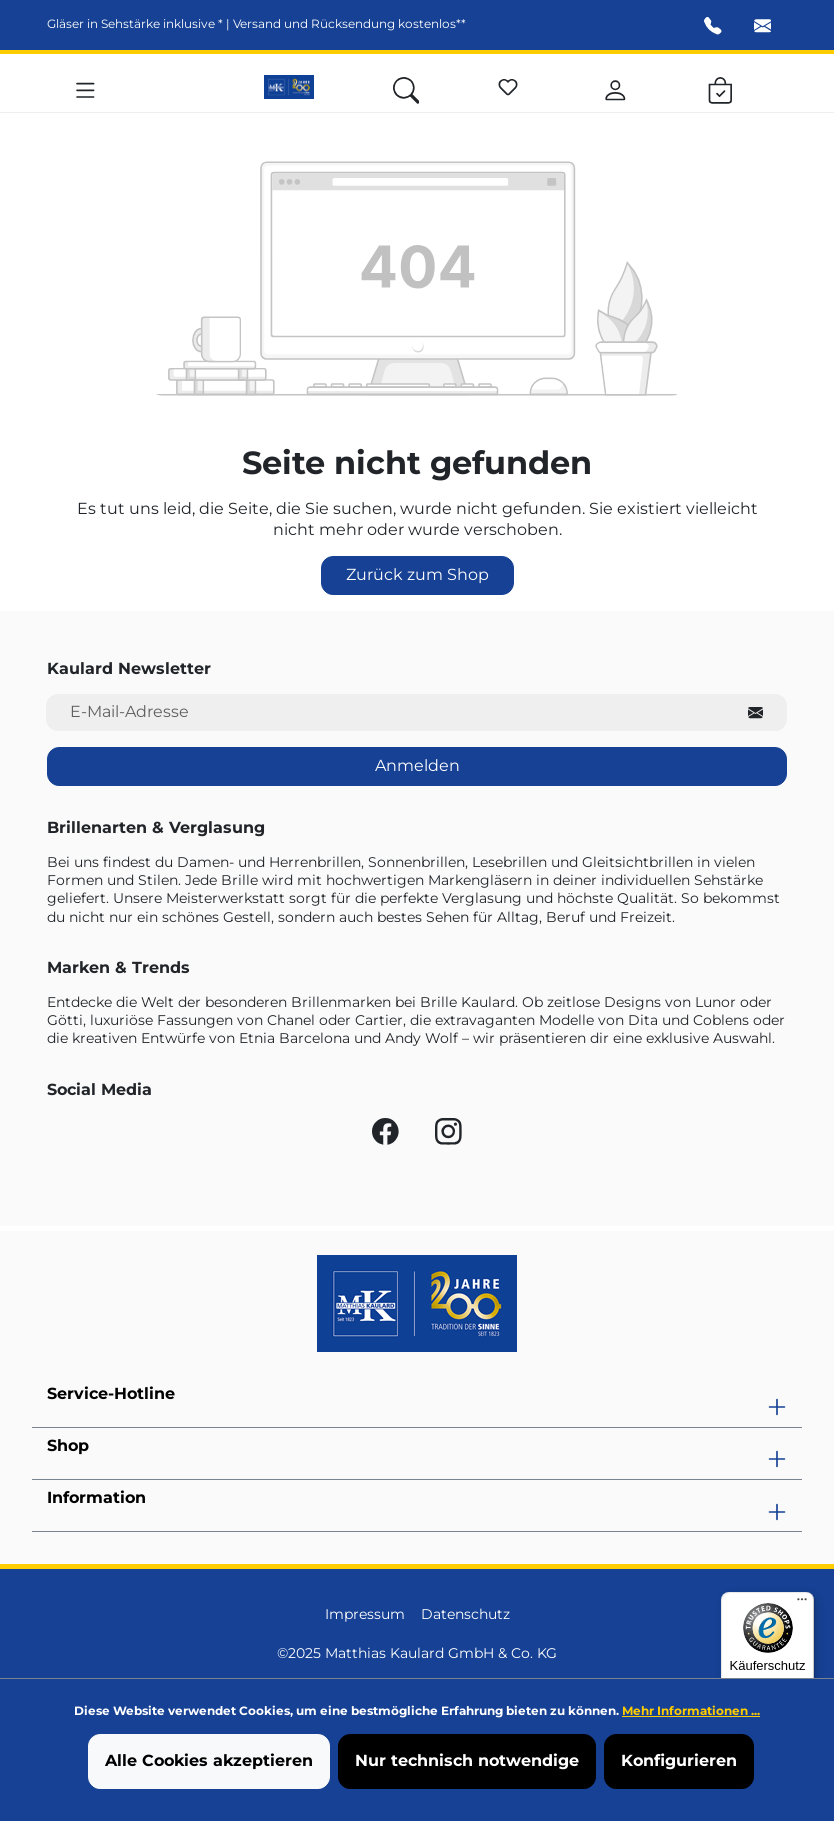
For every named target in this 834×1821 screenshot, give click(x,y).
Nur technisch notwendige (467, 1760)
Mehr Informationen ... (691, 1710)
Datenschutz (465, 1614)
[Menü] (85, 87)
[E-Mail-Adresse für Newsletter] (385, 712)
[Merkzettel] (508, 84)
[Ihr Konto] (615, 87)
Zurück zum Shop (417, 574)
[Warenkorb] (720, 87)
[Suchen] (406, 87)
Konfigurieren (679, 1760)
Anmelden (417, 765)
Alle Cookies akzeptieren (209, 1760)
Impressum (365, 1614)
